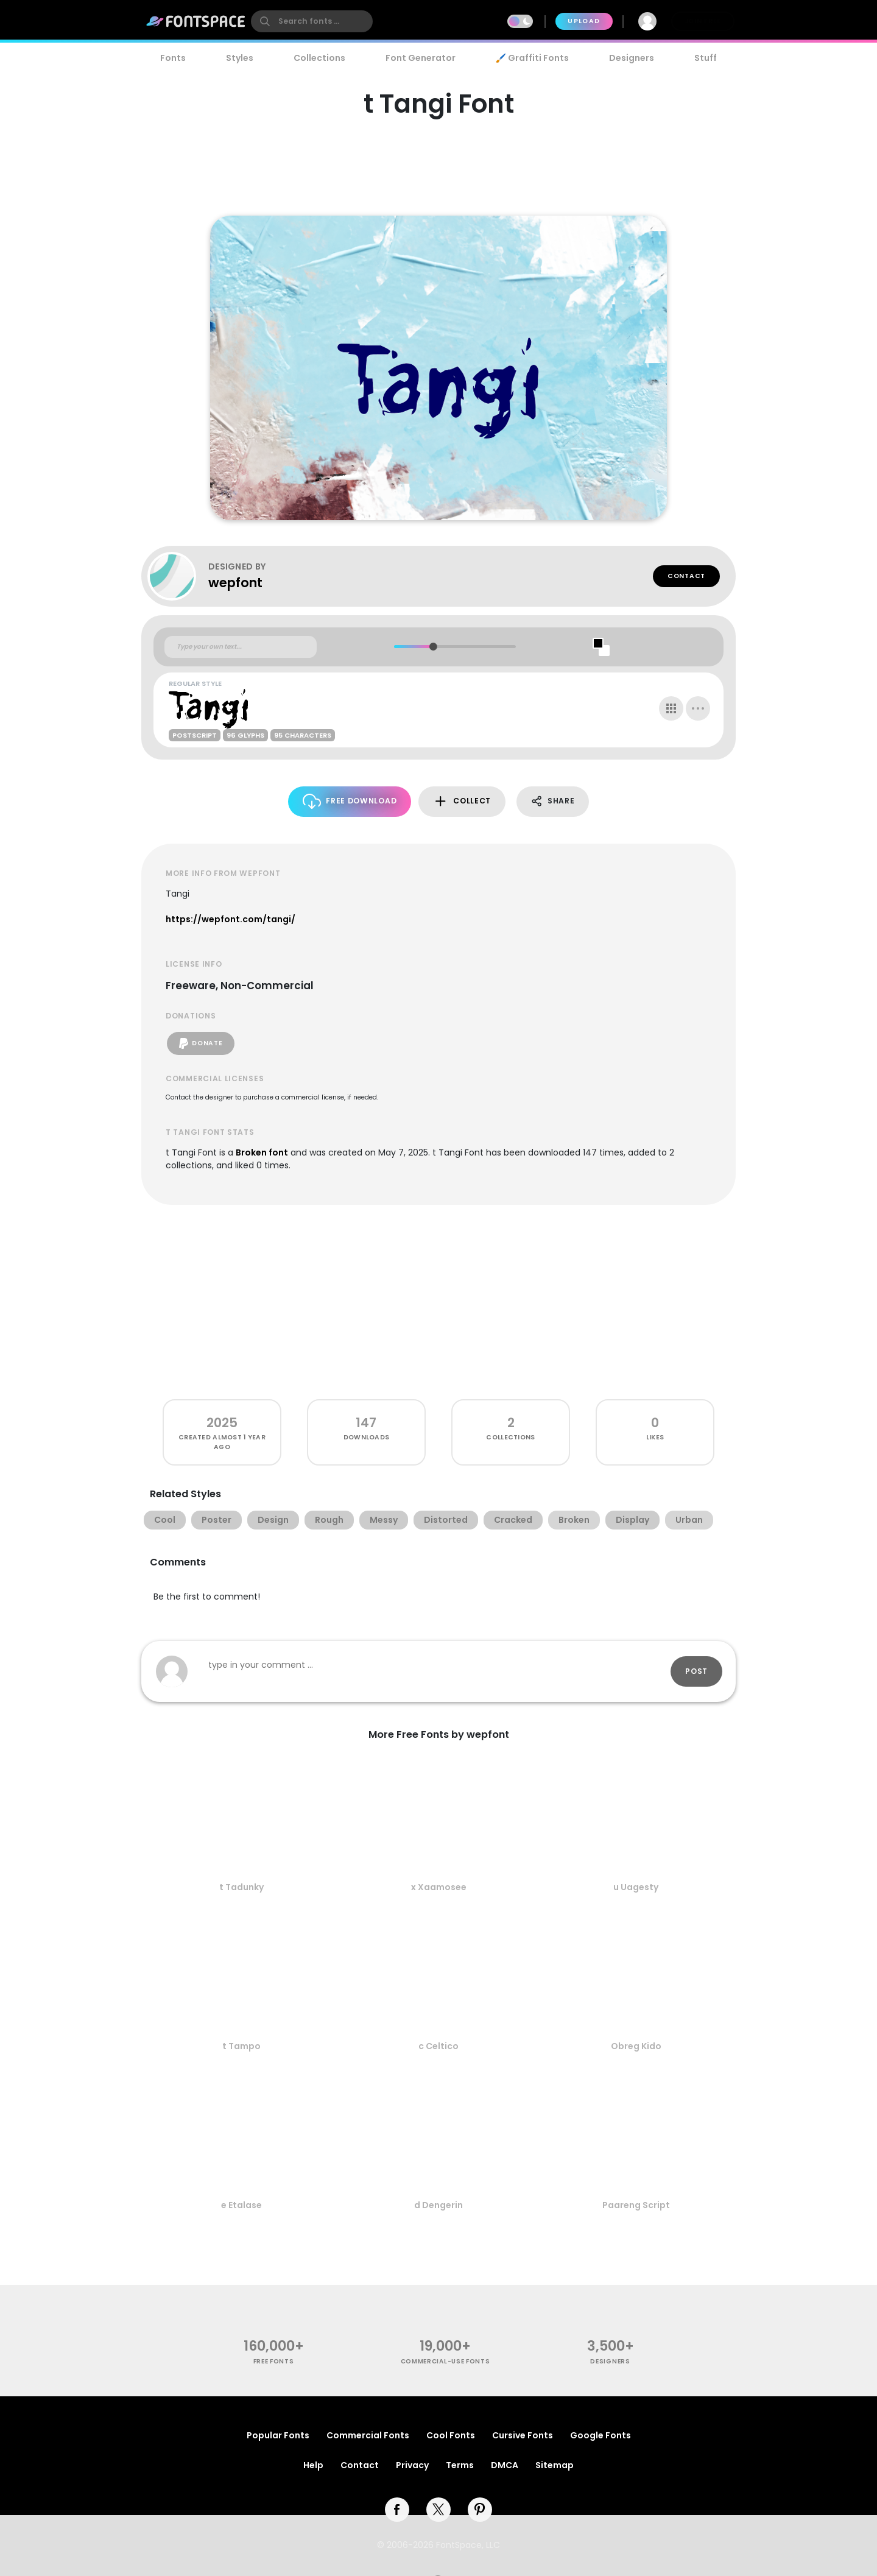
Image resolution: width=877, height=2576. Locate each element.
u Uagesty (635, 1887)
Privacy (412, 2465)
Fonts (173, 58)
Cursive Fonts (522, 2435)
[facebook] (397, 2509)
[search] (312, 21)
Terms (460, 2465)
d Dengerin (438, 2205)
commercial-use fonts (445, 2361)
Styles (239, 58)
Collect (462, 801)
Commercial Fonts (367, 2435)
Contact (686, 575)
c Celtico (438, 2046)
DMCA (504, 2465)
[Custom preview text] (240, 647)
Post (696, 1671)
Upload (584, 21)
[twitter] (438, 2509)
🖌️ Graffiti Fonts (532, 58)
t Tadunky (241, 1887)
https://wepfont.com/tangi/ (230, 919)
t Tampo (241, 2046)
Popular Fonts (278, 2435)
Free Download (350, 801)
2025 (222, 1422)
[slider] (433, 647)
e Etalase (241, 2205)
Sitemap (554, 2465)
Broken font (262, 1152)
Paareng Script (636, 2205)
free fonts (273, 2361)
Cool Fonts (450, 2435)
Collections (319, 58)
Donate (200, 1043)
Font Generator (421, 58)
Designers (631, 58)
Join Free (703, 21)
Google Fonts (600, 2435)
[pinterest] (480, 2509)
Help (313, 2465)
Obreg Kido (636, 2046)
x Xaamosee (439, 1887)
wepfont (235, 582)
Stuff (705, 58)
